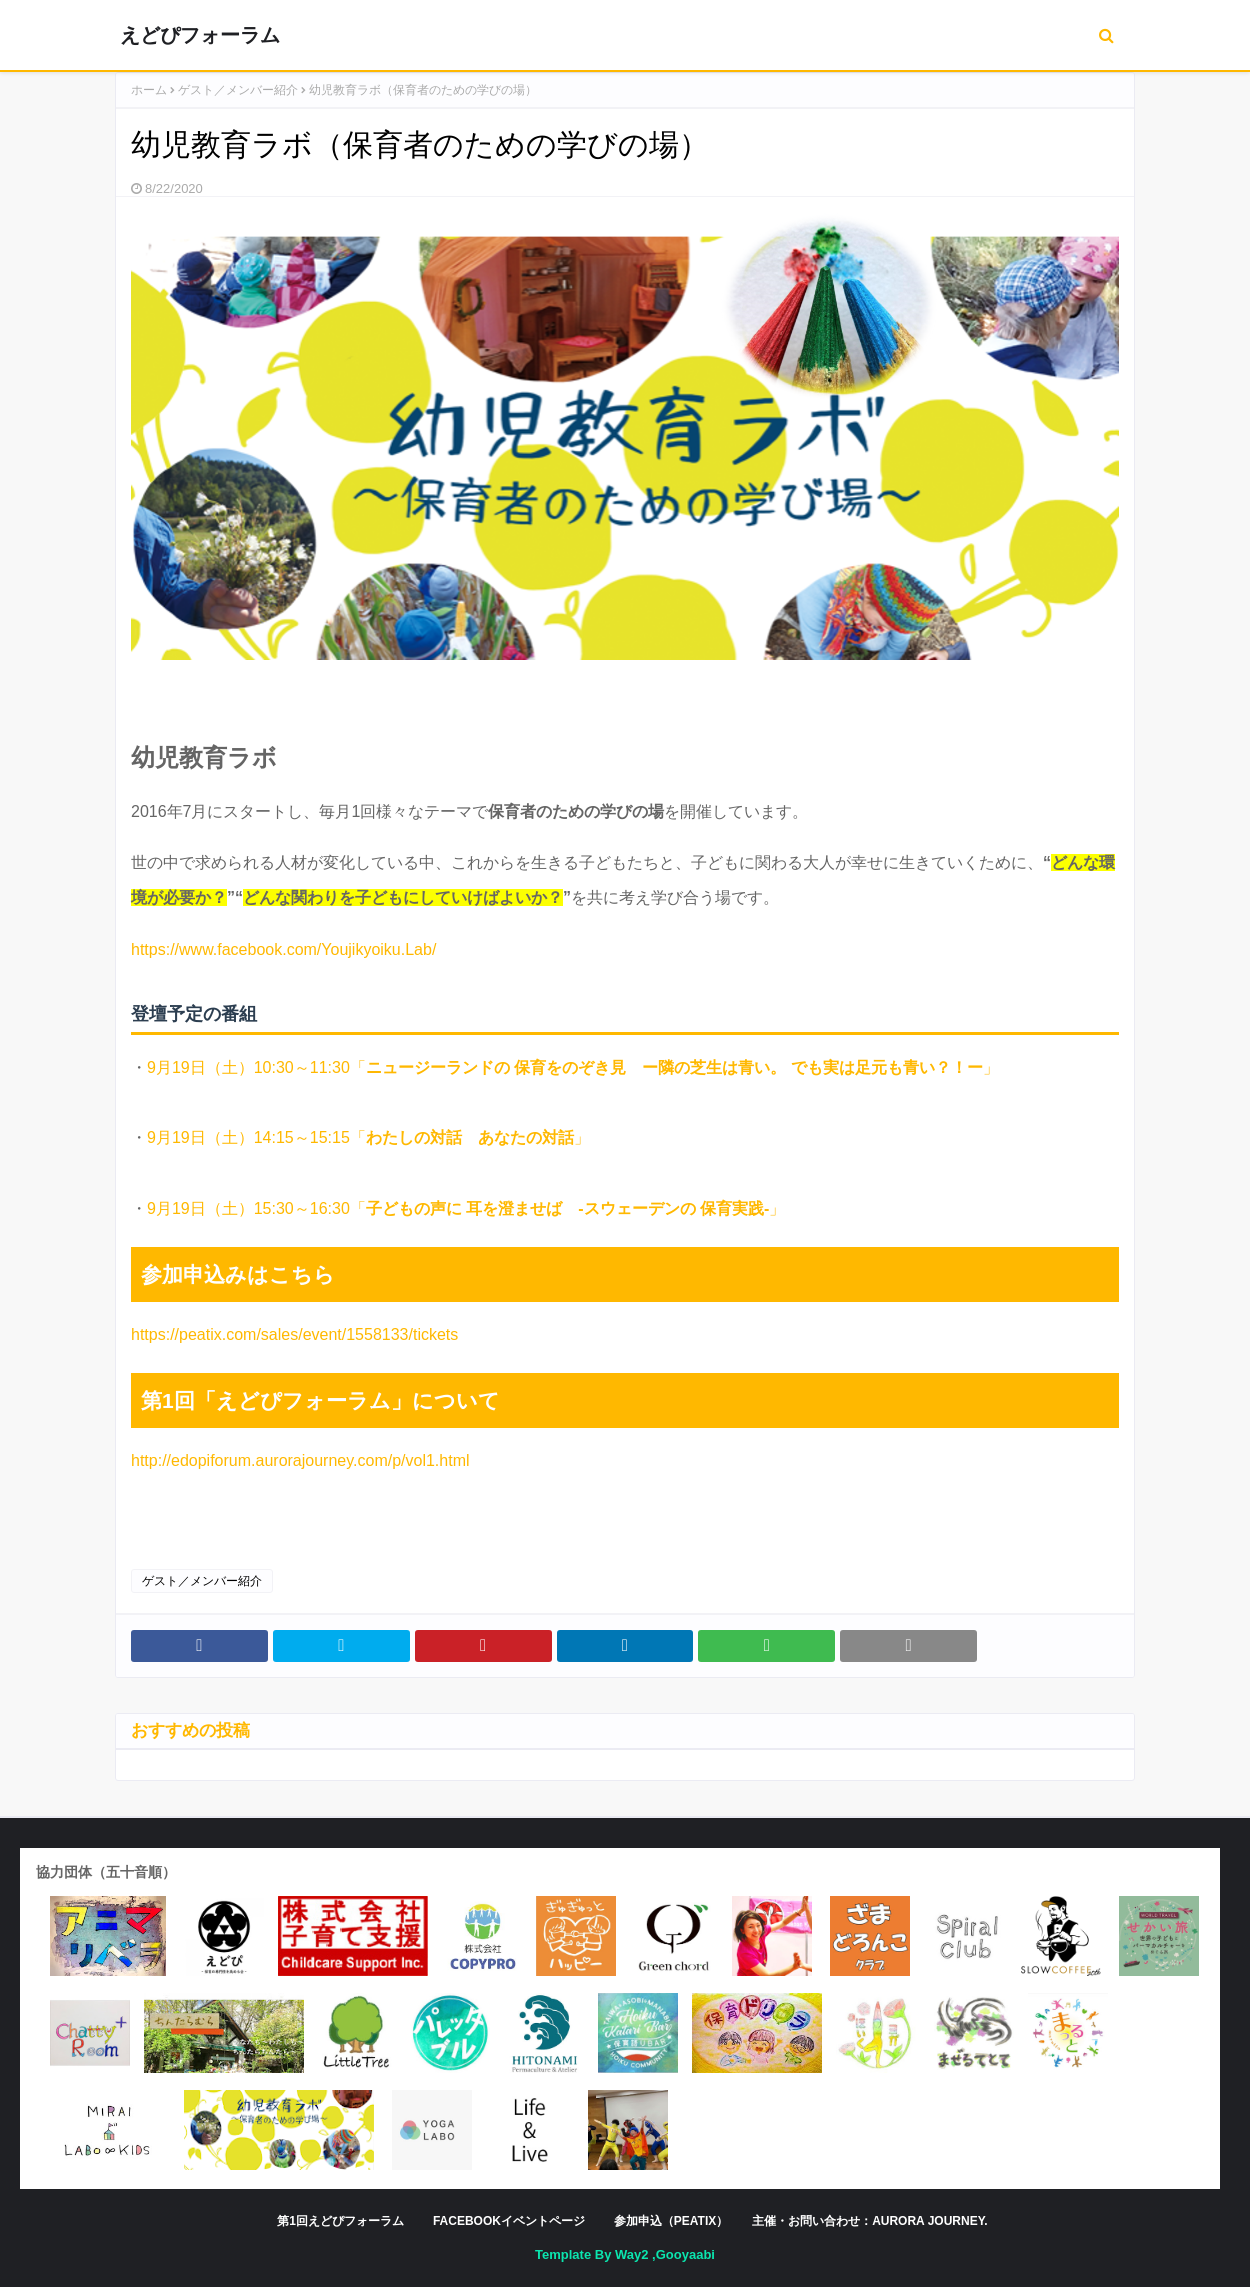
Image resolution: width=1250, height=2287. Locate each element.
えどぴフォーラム (200, 35)
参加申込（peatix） (671, 2221)
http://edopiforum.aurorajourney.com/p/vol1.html (300, 1460)
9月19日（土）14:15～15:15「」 (368, 1137)
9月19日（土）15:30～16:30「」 (466, 1208)
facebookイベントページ (509, 2221)
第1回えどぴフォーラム (340, 2221)
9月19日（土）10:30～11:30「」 (573, 1067)
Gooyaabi (685, 2254)
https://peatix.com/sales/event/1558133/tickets (294, 1334)
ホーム (149, 90)
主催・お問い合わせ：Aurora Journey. (870, 2221)
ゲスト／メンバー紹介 (238, 90)
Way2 (631, 2254)
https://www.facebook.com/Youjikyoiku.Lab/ (283, 949)
